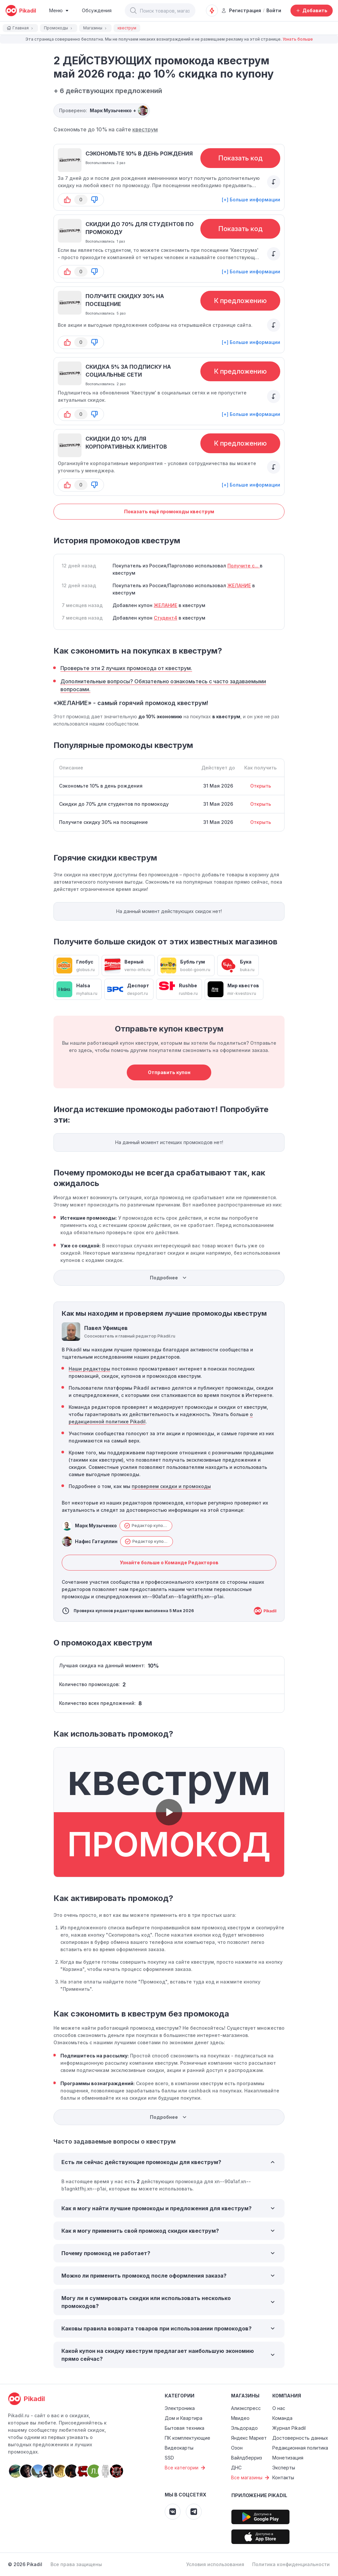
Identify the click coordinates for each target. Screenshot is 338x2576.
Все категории (186, 2467)
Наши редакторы (89, 1369)
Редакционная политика (300, 2448)
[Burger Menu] (59, 11)
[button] (133, 11)
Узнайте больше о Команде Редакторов (169, 1562)
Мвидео (240, 2418)
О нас (278, 2408)
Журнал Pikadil (289, 2428)
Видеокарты (179, 2448)
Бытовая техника (184, 2428)
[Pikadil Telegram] (194, 2512)
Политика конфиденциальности (291, 2564)
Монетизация (287, 2457)
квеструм (145, 129)
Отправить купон (169, 1072)
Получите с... (243, 565)
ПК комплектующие (187, 2438)
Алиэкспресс (246, 2408)
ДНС (236, 2467)
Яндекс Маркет (249, 2438)
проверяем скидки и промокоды (171, 1486)
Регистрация (241, 10)
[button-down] (94, 200)
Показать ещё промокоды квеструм (169, 511)
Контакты (283, 2477)
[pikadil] (20, 11)
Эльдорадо (244, 2428)
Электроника (180, 2408)
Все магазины (251, 2477)
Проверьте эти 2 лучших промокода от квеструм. (126, 668)
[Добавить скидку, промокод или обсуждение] (311, 11)
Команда (282, 2418)
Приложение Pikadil (259, 2495)
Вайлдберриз (246, 2457)
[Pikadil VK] (173, 2512)
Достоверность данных (300, 2438)
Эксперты (283, 2467)
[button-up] (67, 200)
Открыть (260, 786)
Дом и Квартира (183, 2418)
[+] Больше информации (251, 199)
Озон (237, 2448)
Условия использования (215, 2564)
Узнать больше (298, 39)
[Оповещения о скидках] (212, 11)
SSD (169, 2457)
